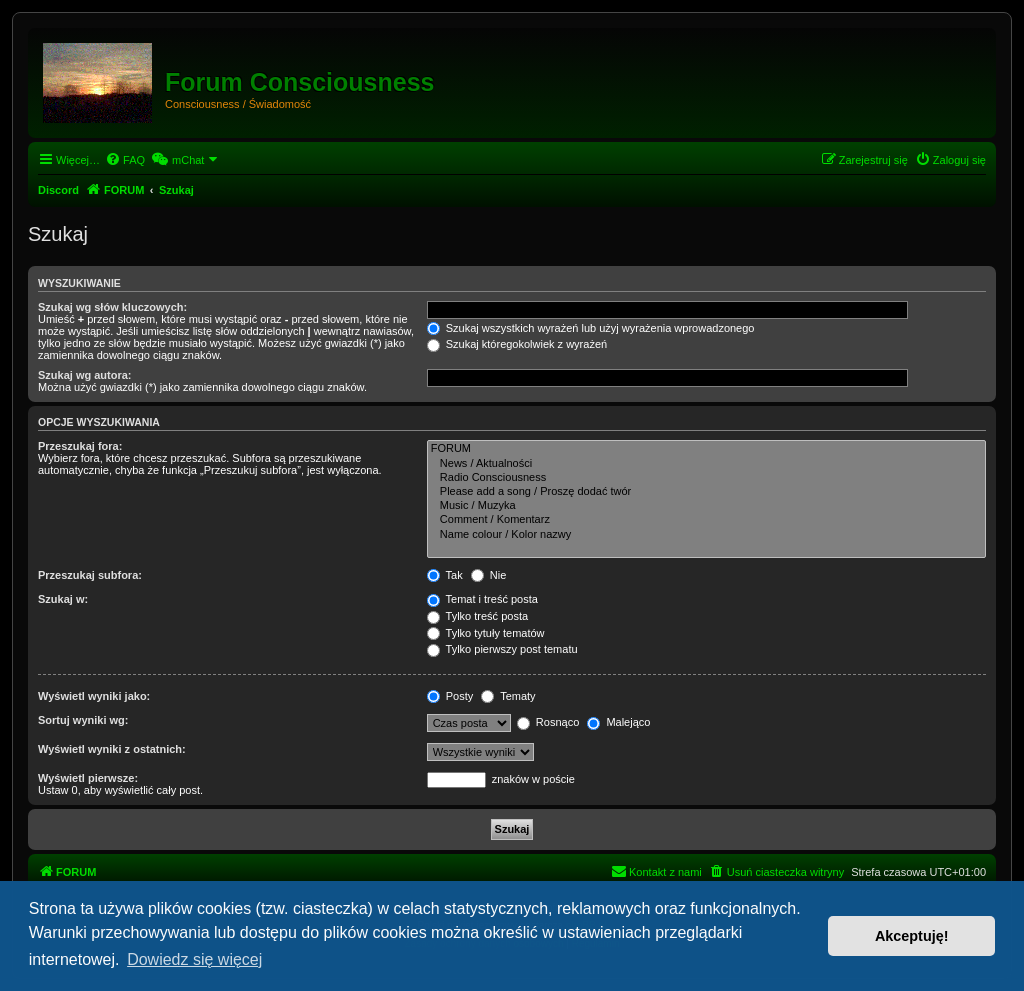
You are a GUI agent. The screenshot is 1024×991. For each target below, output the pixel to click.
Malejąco (618, 722)
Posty (450, 696)
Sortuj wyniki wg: (83, 720)
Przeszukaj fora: (80, 446)
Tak (445, 575)
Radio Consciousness (706, 478)
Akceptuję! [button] (912, 936)
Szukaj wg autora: (85, 375)
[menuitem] (125, 160)
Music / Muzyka (706, 506)
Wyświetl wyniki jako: (94, 696)
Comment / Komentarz (706, 520)
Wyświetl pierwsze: (88, 778)
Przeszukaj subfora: (90, 575)
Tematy (508, 696)
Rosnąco (548, 722)
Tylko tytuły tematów (486, 633)
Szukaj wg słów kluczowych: (112, 307)
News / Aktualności (706, 464)
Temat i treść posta (482, 599)
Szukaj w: (63, 599)
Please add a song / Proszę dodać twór (706, 492)
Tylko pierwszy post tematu (502, 649)
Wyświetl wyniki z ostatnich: (112, 749)
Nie (489, 575)
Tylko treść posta (477, 616)
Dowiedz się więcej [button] (194, 959)
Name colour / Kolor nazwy (706, 535)
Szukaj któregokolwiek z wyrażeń (517, 344)
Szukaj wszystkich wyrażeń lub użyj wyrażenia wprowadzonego (591, 328)
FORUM (706, 449)
